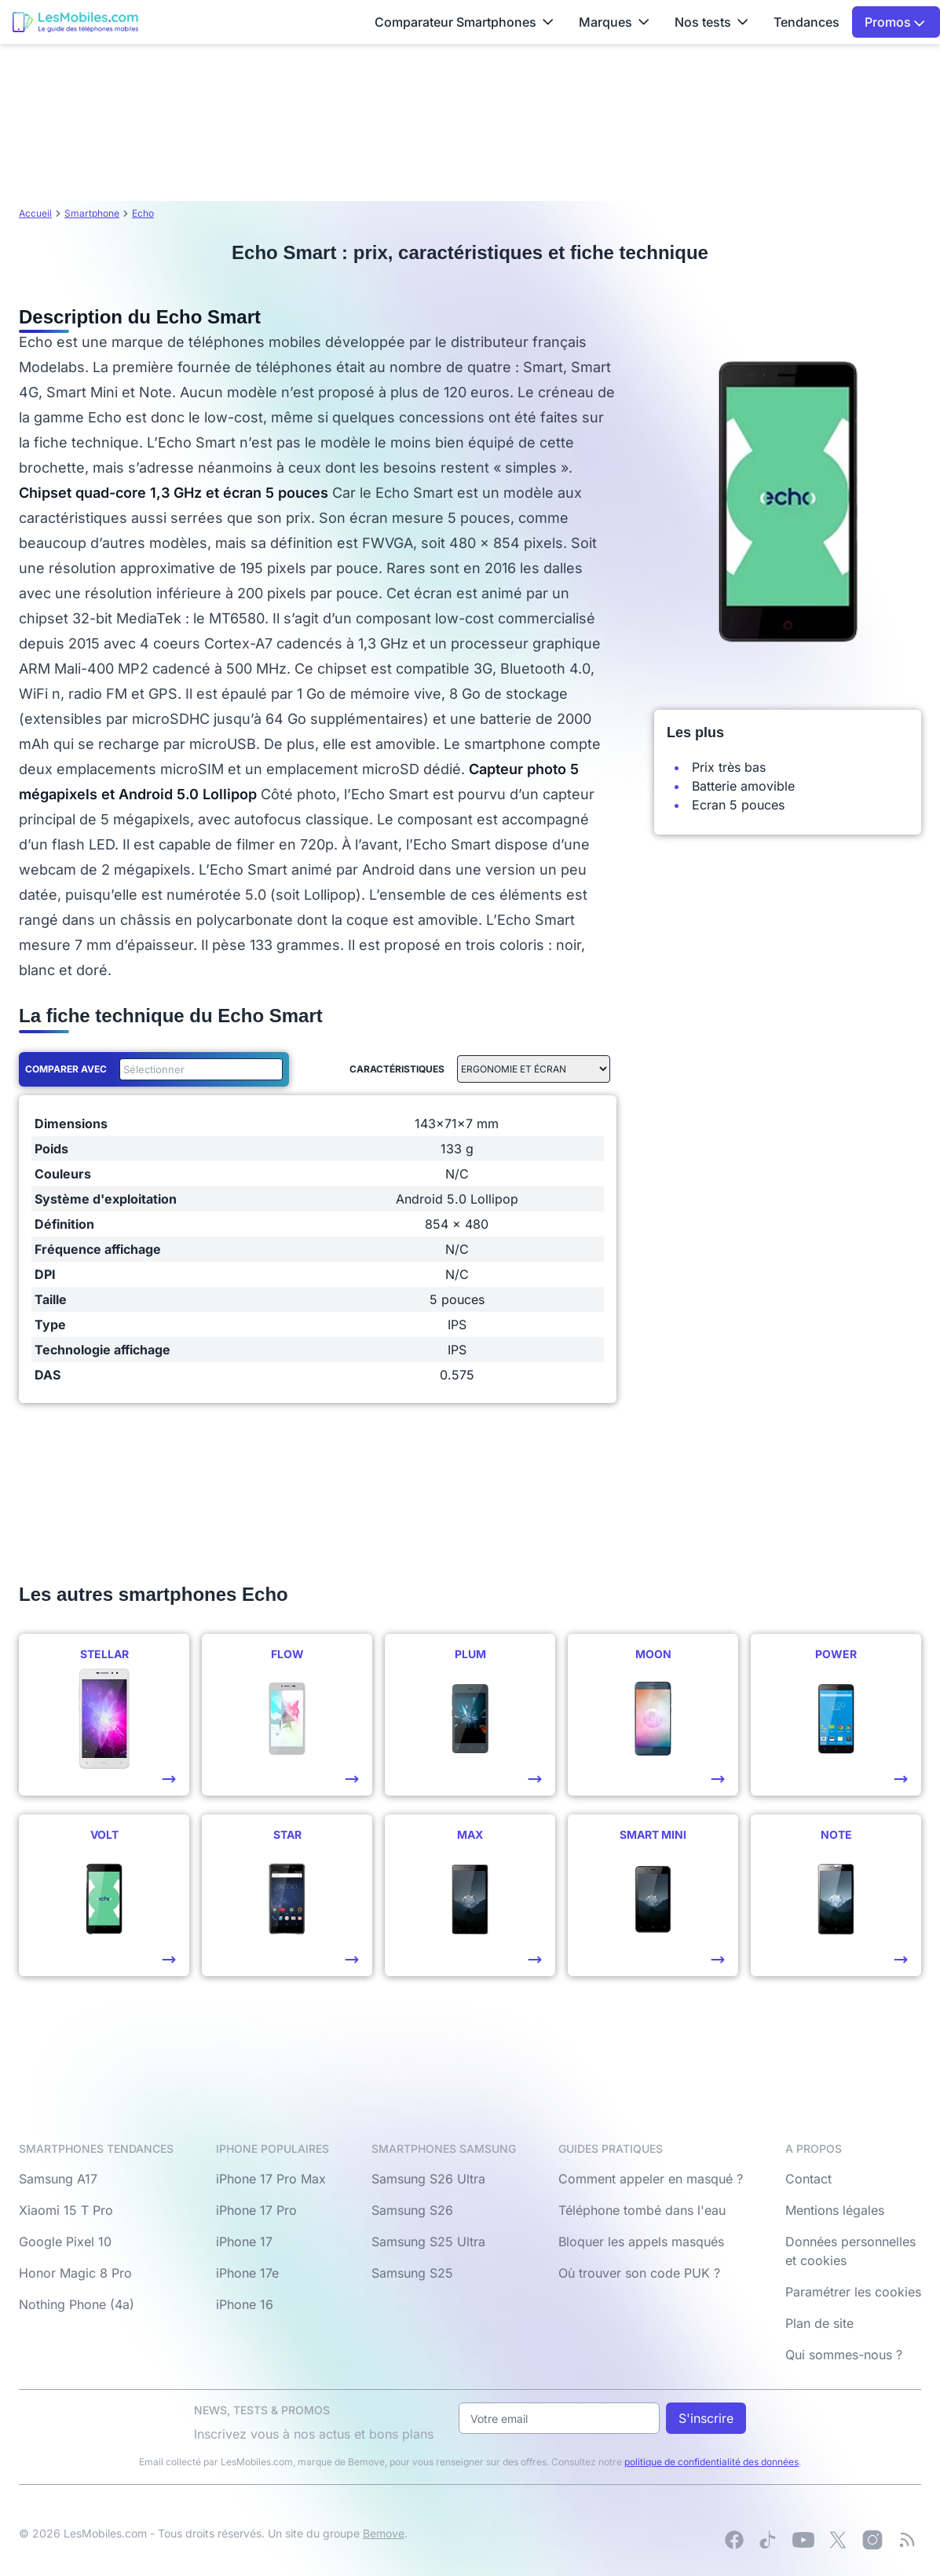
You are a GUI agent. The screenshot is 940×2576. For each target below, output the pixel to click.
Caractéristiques (396, 1069)
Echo (143, 213)
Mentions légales (834, 2210)
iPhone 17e (247, 2273)
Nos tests (711, 22)
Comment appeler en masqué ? (650, 2179)
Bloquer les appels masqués (641, 2241)
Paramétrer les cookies (853, 2292)
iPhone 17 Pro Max (271, 2179)
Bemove (383, 2533)
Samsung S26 (412, 2210)
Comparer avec (66, 1069)
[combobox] (197, 1069)
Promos (895, 22)
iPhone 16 (244, 2304)
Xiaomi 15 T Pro (66, 2210)
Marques (614, 22)
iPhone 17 (244, 2241)
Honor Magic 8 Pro (75, 2273)
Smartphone (91, 213)
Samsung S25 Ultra (428, 2241)
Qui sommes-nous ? (843, 2354)
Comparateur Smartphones (464, 22)
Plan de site (819, 2323)
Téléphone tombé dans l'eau (642, 2210)
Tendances (806, 22)
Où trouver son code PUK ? (639, 2273)
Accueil (35, 213)
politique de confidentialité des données (711, 2462)
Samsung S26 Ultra (428, 2179)
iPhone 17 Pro (256, 2210)
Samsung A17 (58, 2179)
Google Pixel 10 (65, 2241)
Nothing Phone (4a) (76, 2304)
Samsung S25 (412, 2273)
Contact (808, 2179)
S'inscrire (705, 2418)
